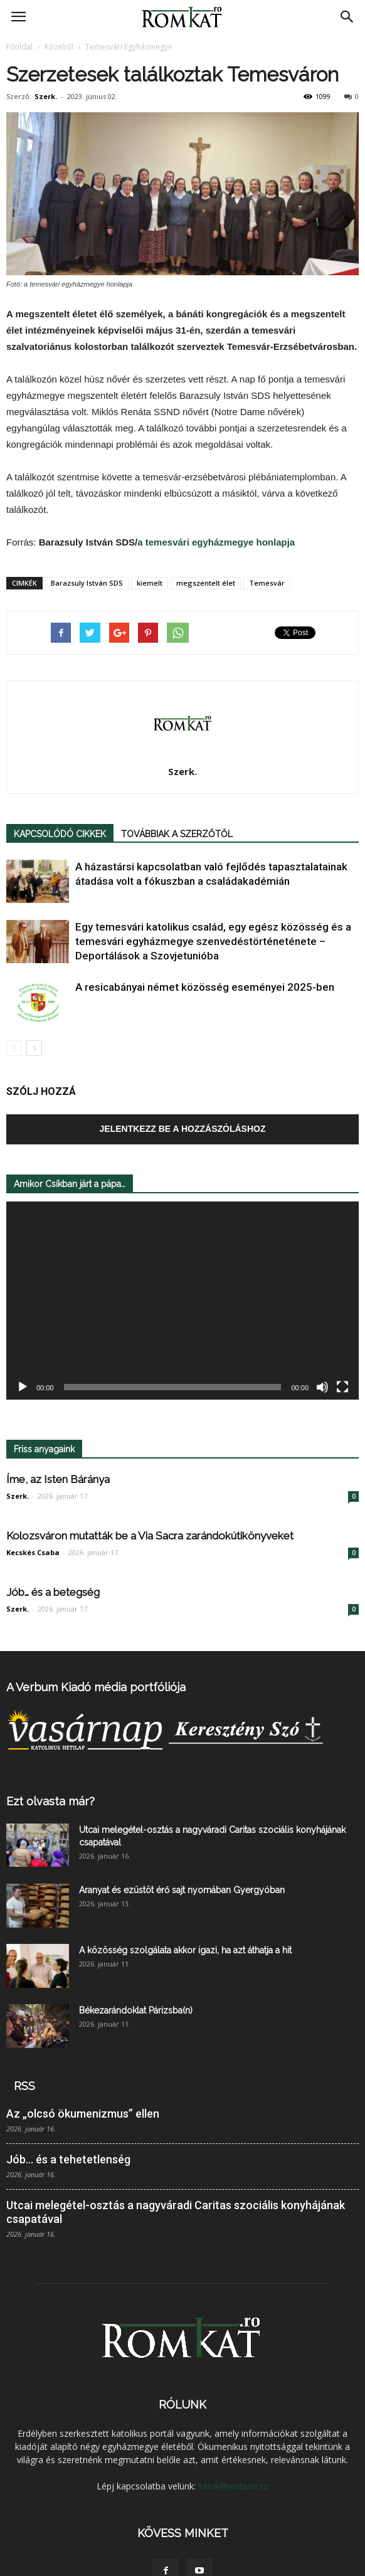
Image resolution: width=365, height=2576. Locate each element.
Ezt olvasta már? (50, 1801)
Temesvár (267, 583)
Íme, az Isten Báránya (58, 1479)
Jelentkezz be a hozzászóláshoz (183, 1129)
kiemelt (149, 583)
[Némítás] (322, 1387)
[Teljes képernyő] (342, 1387)
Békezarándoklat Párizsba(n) (136, 2010)
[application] (182, 1300)
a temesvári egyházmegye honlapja (216, 542)
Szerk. (45, 96)
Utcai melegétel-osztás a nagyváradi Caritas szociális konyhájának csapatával (175, 2212)
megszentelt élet (205, 583)
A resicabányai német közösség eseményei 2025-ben (204, 987)
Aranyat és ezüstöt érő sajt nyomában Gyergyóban (182, 1890)
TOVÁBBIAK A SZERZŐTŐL (177, 834)
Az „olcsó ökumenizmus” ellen (82, 2113)
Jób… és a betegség (53, 1592)
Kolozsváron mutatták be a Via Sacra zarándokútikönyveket (150, 1535)
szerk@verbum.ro (233, 2486)
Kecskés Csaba (33, 1552)
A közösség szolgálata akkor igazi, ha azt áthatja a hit (185, 1950)
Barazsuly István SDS (87, 583)
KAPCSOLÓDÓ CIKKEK (60, 834)
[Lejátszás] (22, 1387)
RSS (24, 2086)
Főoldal (19, 46)
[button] (347, 17)
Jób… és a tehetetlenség (68, 2159)
